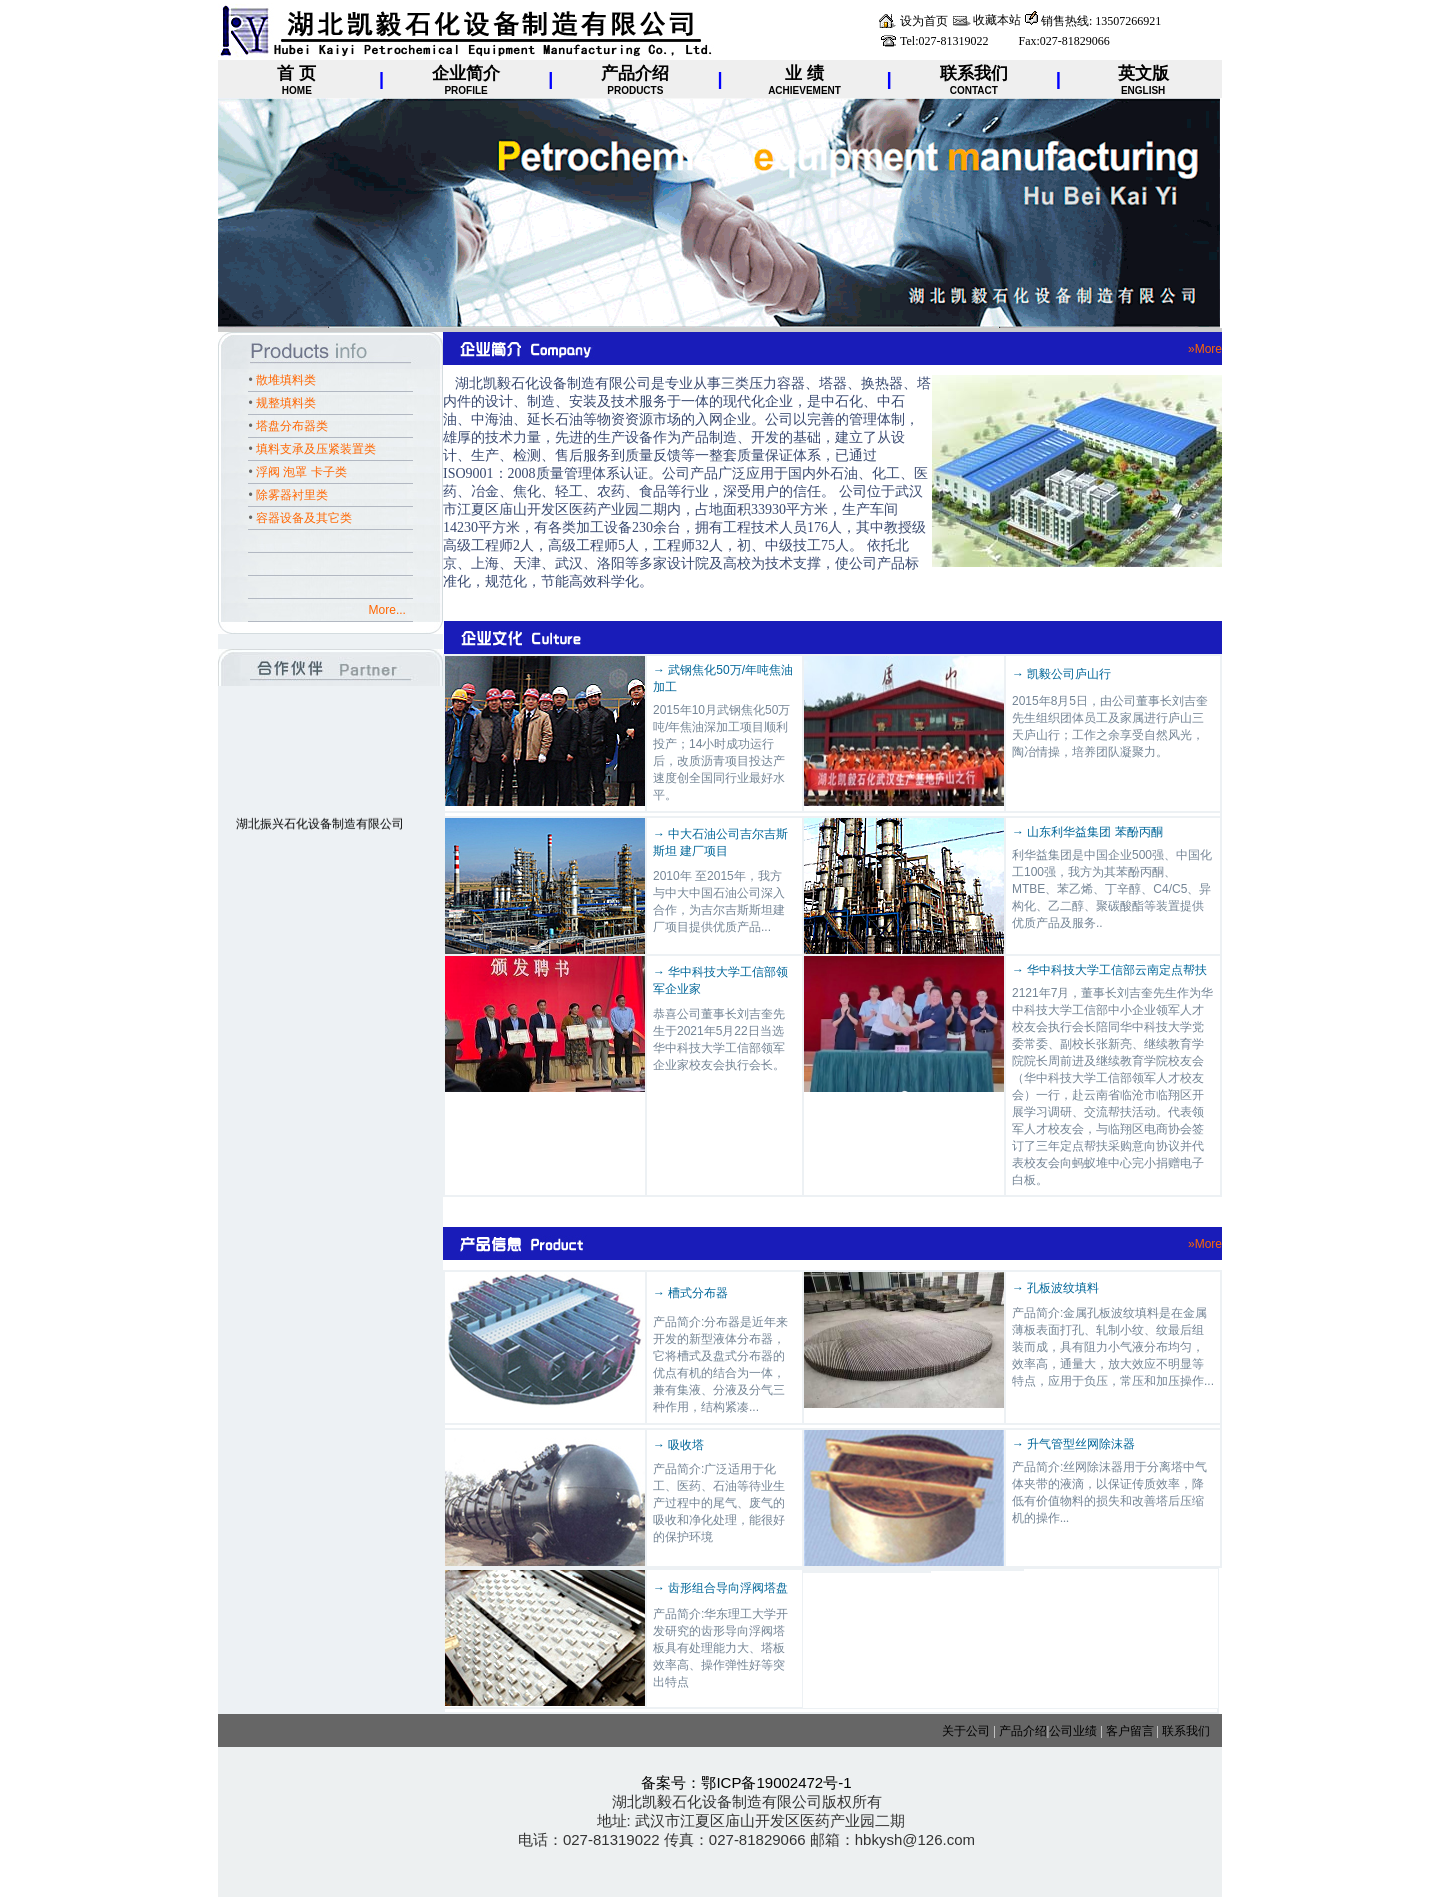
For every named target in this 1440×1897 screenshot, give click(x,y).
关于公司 (966, 1731)
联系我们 (1186, 1731)
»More (1205, 349)
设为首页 (924, 21)
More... (391, 610)
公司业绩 (1073, 1731)
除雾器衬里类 (292, 495)
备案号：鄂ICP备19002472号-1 (746, 1782)
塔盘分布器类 (292, 426)
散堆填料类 (286, 380)
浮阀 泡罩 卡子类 (301, 472)
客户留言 (1128, 1731)
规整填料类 (286, 403)
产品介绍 (1023, 1731)
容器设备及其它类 (304, 518)
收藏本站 (997, 20)
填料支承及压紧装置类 (316, 449)
